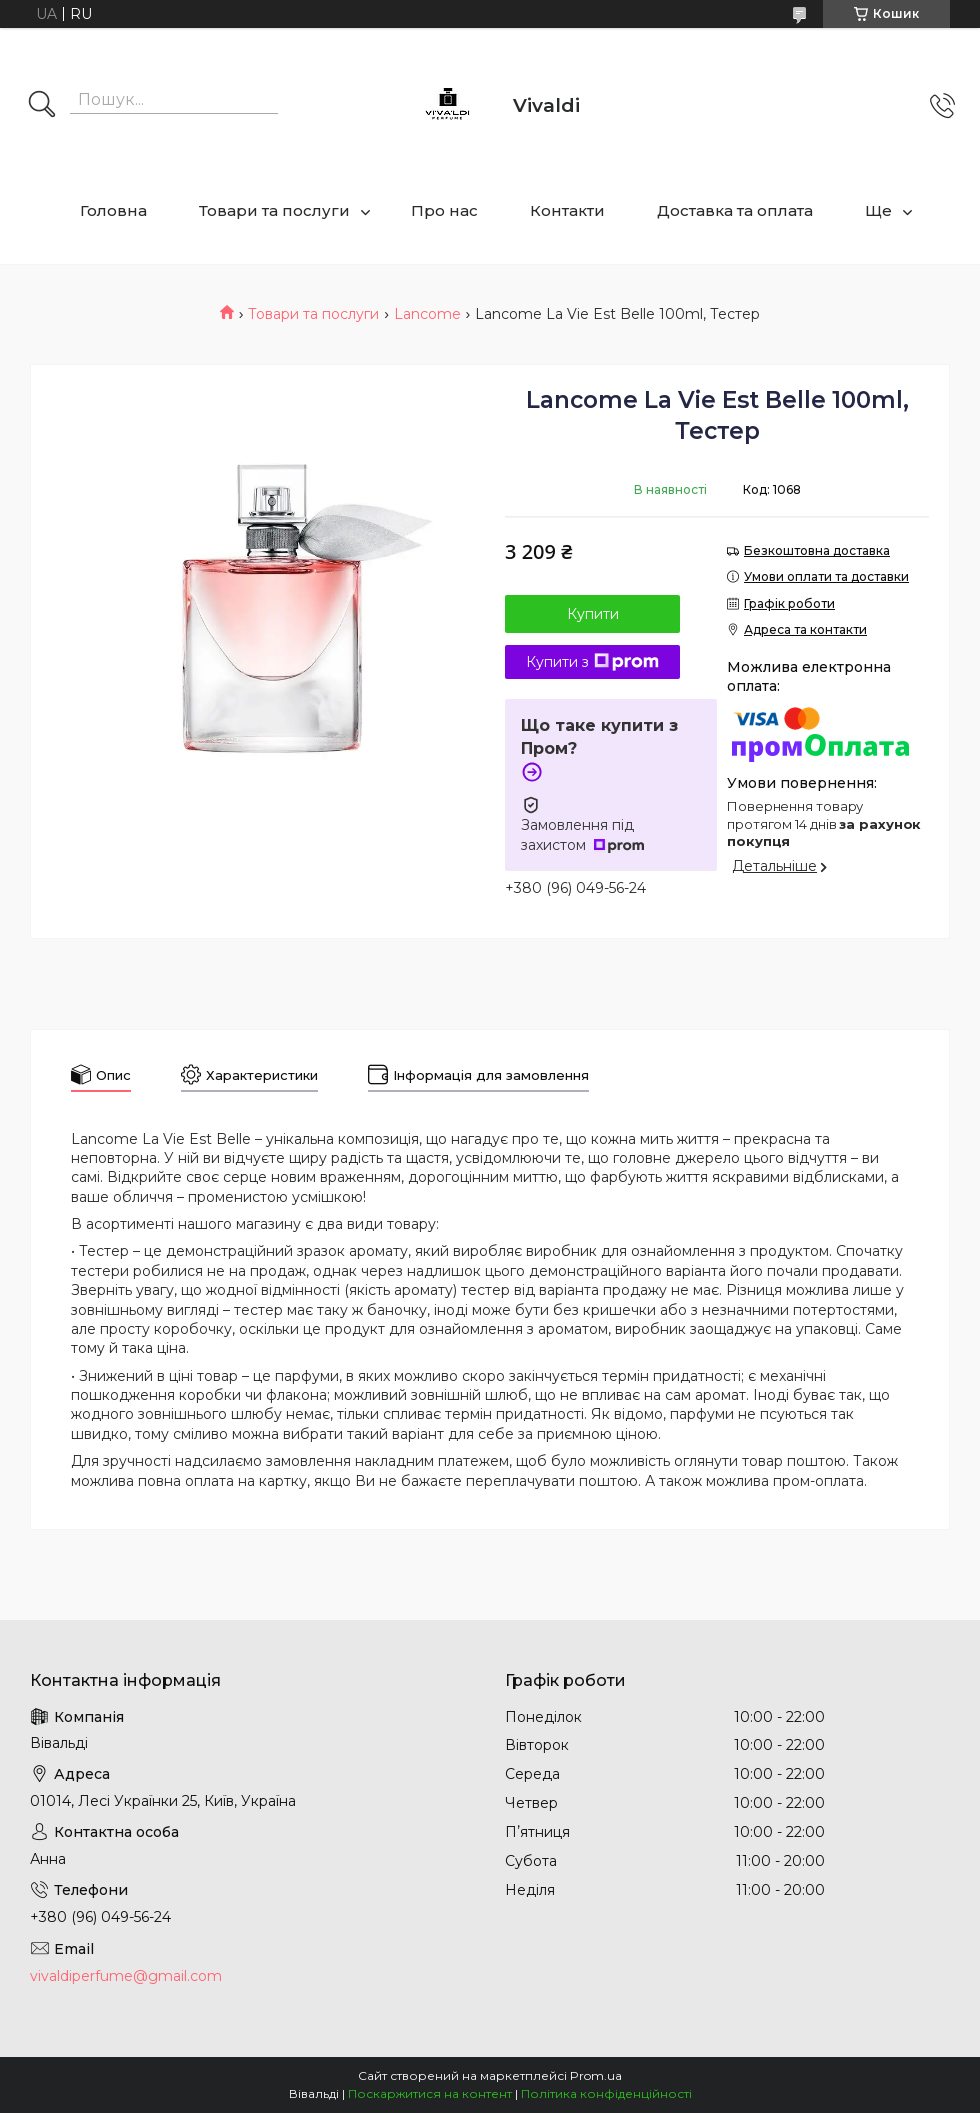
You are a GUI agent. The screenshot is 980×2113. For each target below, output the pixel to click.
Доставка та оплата (735, 210)
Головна (113, 210)
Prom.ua (596, 2075)
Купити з (592, 662)
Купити (593, 614)
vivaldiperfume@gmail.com (126, 1976)
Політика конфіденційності (606, 2093)
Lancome (427, 314)
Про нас (444, 210)
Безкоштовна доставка (817, 550)
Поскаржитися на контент (430, 2093)
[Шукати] (42, 106)
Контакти (567, 210)
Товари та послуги (274, 210)
